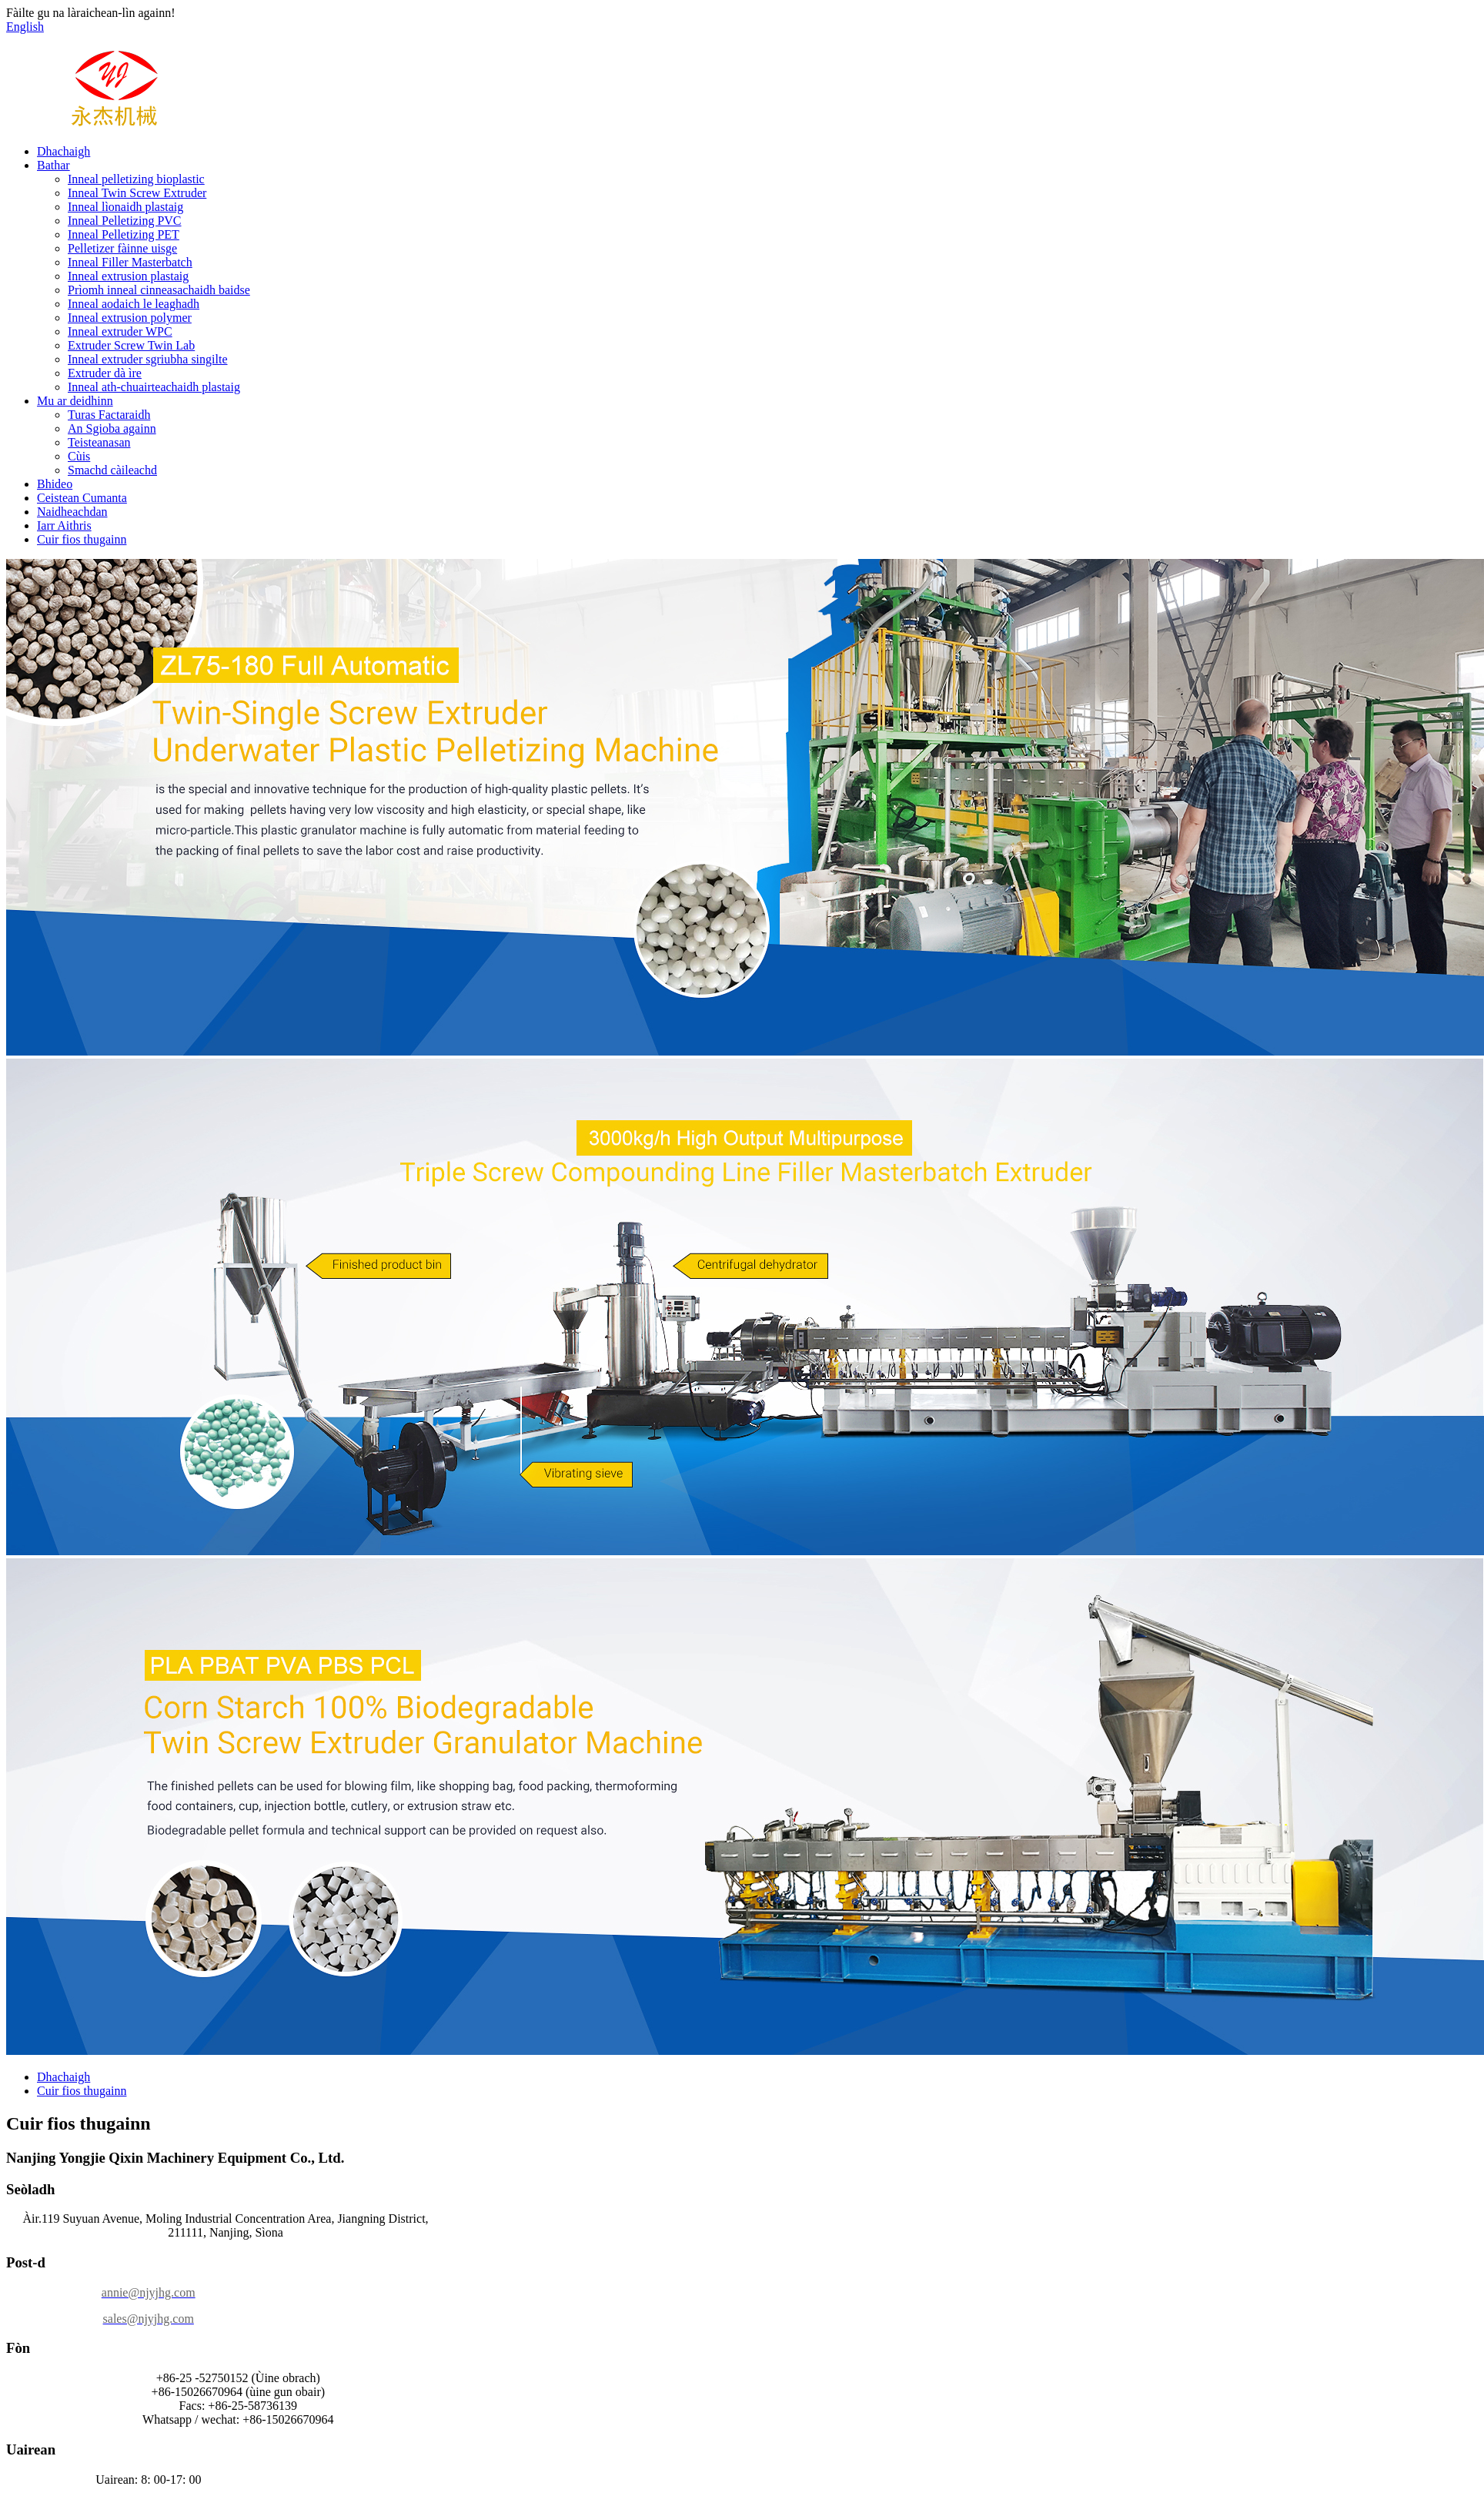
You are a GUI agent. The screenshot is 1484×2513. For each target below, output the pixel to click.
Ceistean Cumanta (82, 497)
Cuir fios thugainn (81, 539)
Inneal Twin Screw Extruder (137, 192)
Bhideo (54, 483)
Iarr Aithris (64, 525)
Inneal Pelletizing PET (123, 234)
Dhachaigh (63, 151)
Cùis (79, 456)
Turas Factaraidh (109, 414)
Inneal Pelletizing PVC (125, 220)
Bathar (53, 165)
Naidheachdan (72, 511)
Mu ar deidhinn (75, 400)
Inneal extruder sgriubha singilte (148, 359)
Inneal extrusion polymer (130, 317)
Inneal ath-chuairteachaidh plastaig (154, 386)
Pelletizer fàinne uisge (122, 248)
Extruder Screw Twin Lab (131, 345)
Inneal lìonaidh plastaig (125, 206)
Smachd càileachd (112, 470)
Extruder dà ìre (105, 373)
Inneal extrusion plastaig (128, 276)
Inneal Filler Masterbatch (130, 262)
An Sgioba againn (112, 428)
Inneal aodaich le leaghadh (133, 303)
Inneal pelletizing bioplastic (136, 179)
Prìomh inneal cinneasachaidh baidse (159, 289)
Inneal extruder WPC (120, 331)
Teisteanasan (99, 442)
